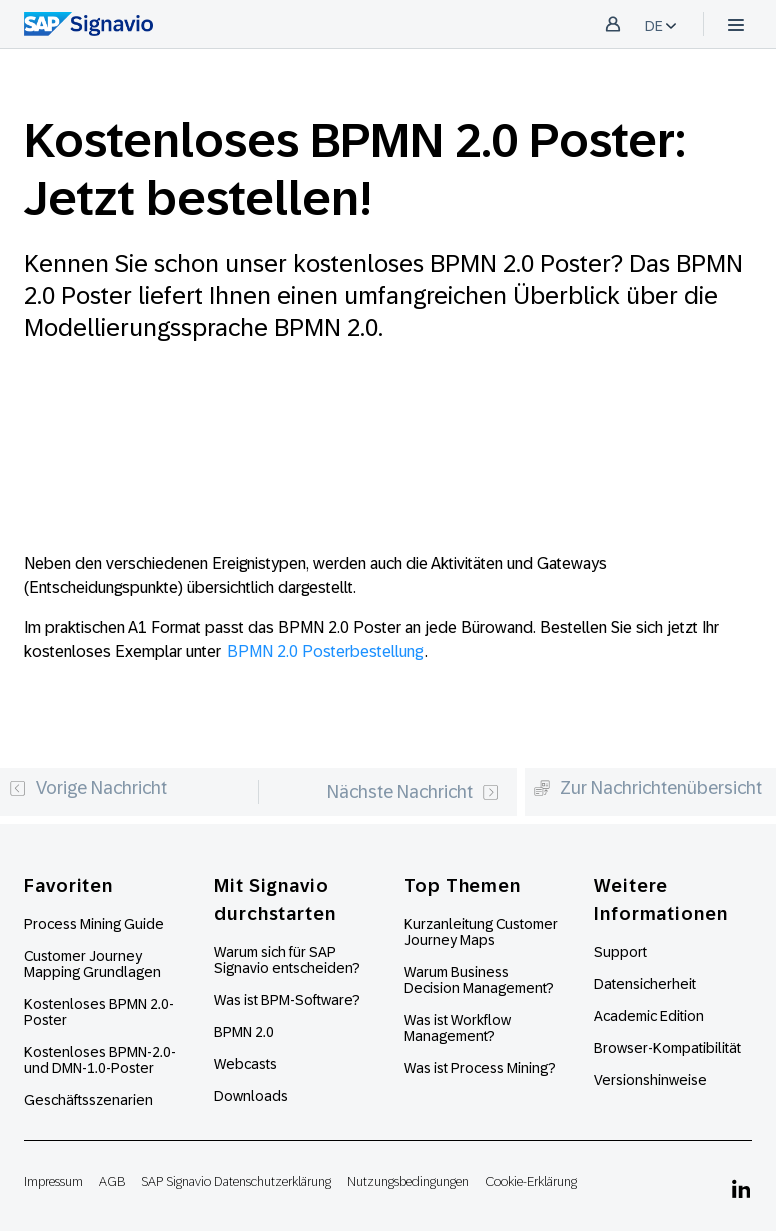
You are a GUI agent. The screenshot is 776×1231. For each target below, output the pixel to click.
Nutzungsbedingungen (408, 1181)
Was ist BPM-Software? (287, 1000)
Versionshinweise (650, 1080)
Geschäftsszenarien (88, 1100)
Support (620, 952)
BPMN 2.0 (244, 1032)
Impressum (53, 1181)
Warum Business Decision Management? (479, 980)
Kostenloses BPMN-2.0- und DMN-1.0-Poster (100, 1060)
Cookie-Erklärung (531, 1181)
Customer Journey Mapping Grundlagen (92, 964)
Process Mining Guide (94, 924)
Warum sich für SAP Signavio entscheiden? (287, 960)
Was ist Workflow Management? (457, 1028)
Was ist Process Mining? (480, 1068)
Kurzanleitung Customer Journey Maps (481, 932)
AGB (112, 1181)
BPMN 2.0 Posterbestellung (325, 651)
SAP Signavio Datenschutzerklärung (236, 1181)
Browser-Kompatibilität (667, 1048)
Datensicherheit (645, 984)
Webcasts (245, 1064)
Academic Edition (649, 1016)
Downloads (251, 1096)
